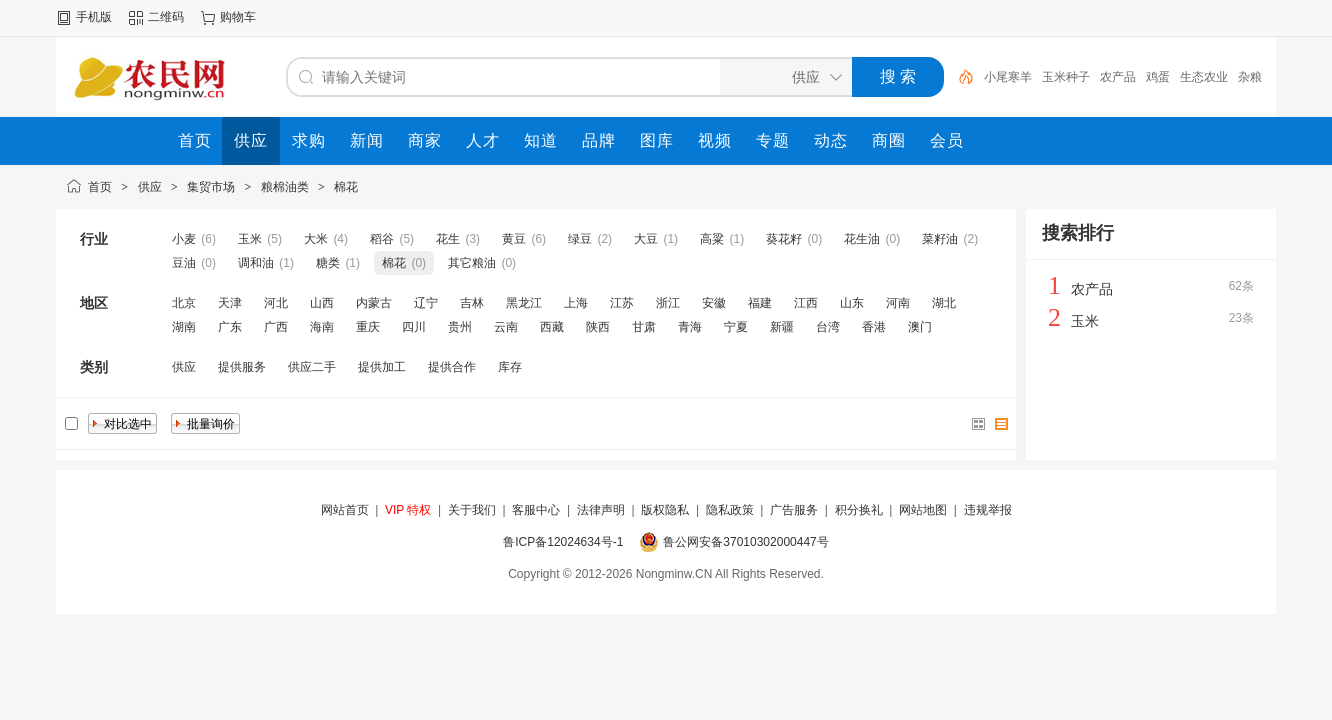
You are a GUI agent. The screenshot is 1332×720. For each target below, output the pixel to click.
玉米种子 (1066, 77)
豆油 (184, 263)
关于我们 (472, 510)
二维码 (166, 17)
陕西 (598, 327)
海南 (322, 327)
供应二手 (312, 367)
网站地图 (923, 510)
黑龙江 (524, 303)
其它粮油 (472, 263)
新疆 (782, 327)
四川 (414, 327)
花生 (448, 239)
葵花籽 (784, 239)
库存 (510, 367)
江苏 (622, 303)
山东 (852, 303)
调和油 (256, 263)
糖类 (328, 263)
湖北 (944, 303)
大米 (316, 239)
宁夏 (736, 327)
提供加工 (382, 367)
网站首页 (345, 510)
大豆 (646, 239)
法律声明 (601, 510)
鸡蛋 (1158, 77)
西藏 (552, 327)
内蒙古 (374, 303)
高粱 (712, 239)
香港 (874, 327)
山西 (322, 303)
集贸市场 (211, 187)
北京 (184, 303)
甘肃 (644, 327)
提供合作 (452, 367)
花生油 (862, 239)
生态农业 (1204, 77)
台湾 (828, 327)
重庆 (368, 327)
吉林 (472, 303)
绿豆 (580, 239)
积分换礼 (859, 510)
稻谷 (382, 239)
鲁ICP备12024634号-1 (563, 542)
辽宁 (426, 303)
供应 (150, 187)
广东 (230, 327)
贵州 (460, 327)
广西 (276, 327)
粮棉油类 (285, 187)
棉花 (346, 187)
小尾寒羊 (1008, 77)
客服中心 (536, 510)
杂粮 (1250, 77)
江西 (806, 303)
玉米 (250, 239)
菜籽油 (940, 239)
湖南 (184, 327)
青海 (690, 327)
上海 (576, 303)
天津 (230, 303)
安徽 (714, 303)
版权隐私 (665, 510)
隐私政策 (730, 510)
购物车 (238, 17)
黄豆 (514, 239)
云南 (506, 327)
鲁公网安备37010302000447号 (745, 542)
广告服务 (794, 510)
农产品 (1118, 77)
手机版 (94, 17)
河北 (276, 303)
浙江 (668, 303)
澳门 (920, 327)
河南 (898, 303)
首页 (100, 187)
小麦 (184, 239)
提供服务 (242, 367)
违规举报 (988, 510)
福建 (760, 303)
